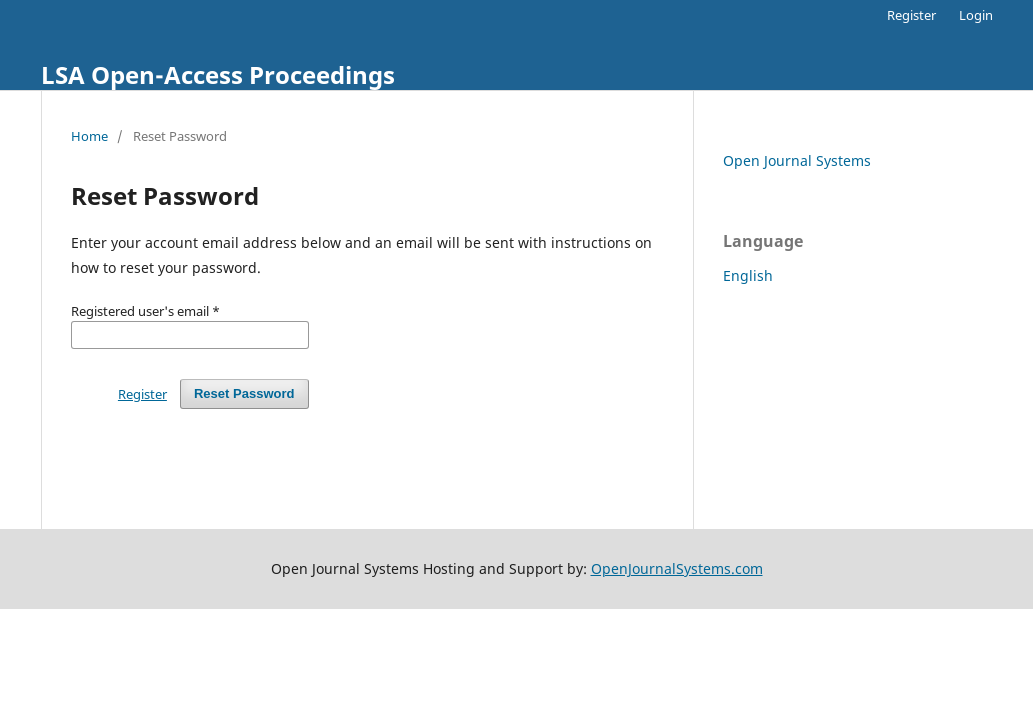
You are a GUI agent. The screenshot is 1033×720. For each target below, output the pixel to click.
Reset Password (244, 393)
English (748, 275)
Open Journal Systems (797, 160)
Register (911, 15)
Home (89, 136)
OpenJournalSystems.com (677, 568)
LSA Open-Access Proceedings (218, 74)
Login (976, 15)
